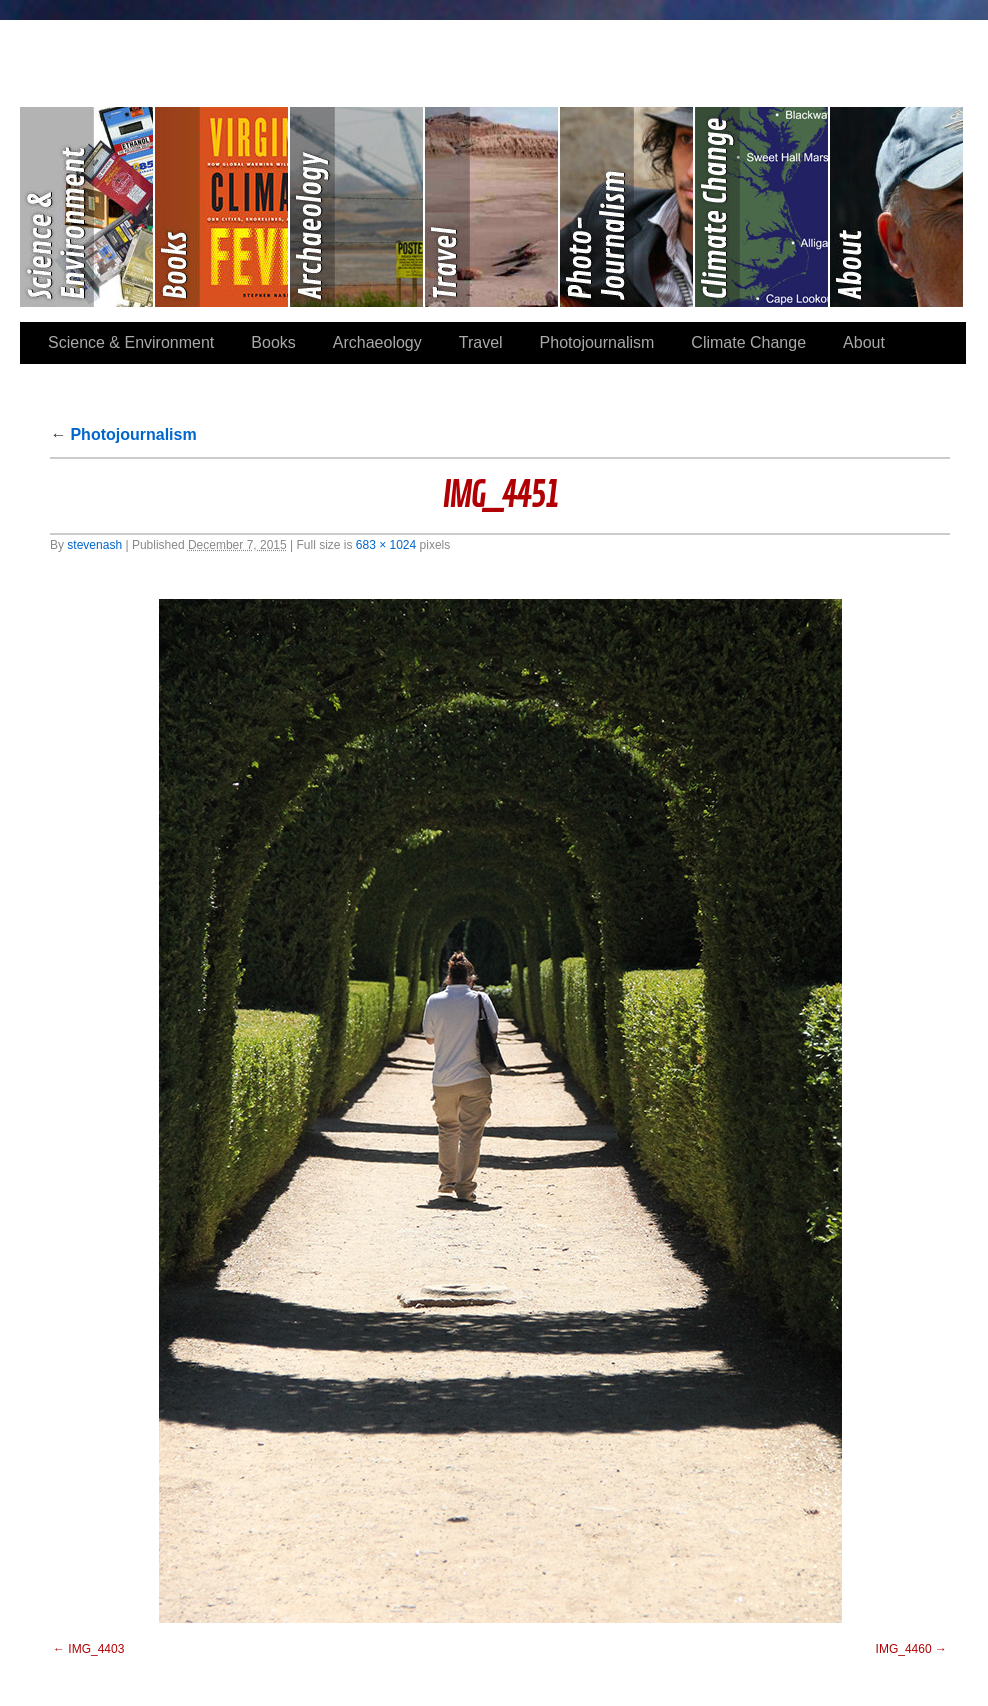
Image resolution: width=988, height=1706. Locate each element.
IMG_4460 (904, 1649)
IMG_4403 (96, 1649)
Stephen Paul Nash (494, 50)
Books (222, 207)
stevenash (94, 545)
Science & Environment (87, 207)
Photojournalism (627, 207)
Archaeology (357, 207)
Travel (492, 207)
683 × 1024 (386, 545)
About (896, 207)
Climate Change (762, 207)
